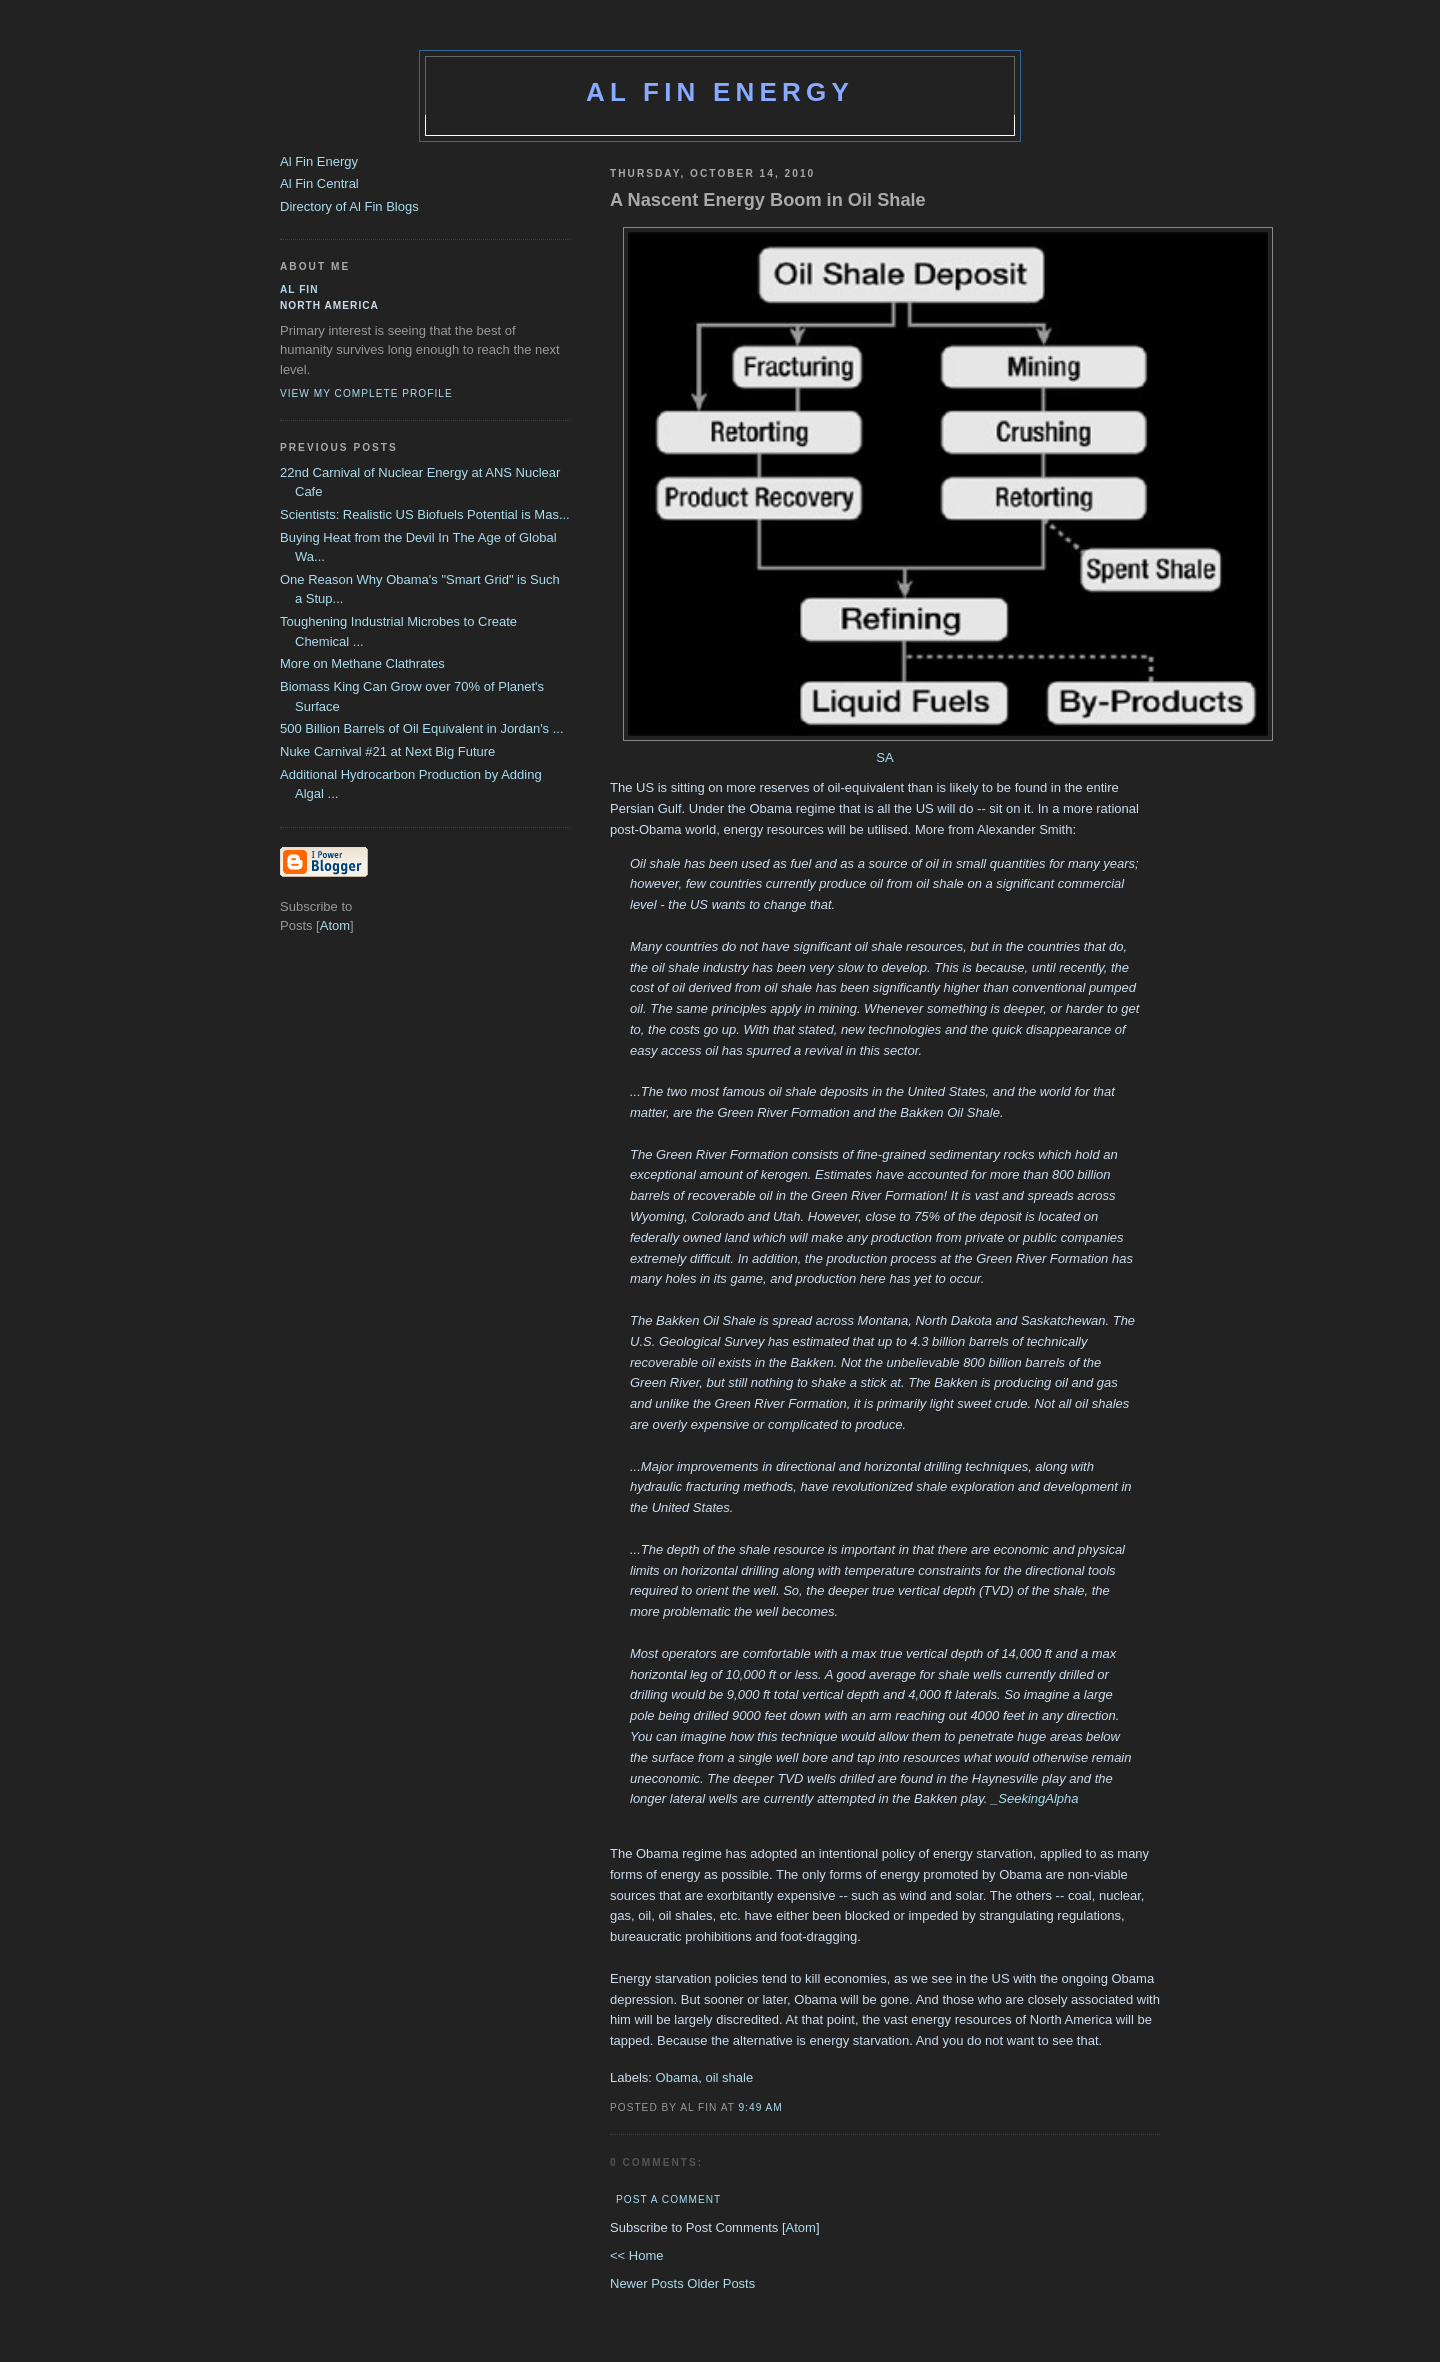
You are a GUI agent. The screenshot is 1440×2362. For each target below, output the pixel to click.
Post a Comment (668, 2199)
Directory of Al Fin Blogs (349, 206)
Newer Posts (648, 2283)
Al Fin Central (319, 183)
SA (884, 757)
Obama (677, 2077)
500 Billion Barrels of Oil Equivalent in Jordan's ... (422, 728)
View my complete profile (366, 393)
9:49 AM (761, 2107)
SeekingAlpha (1038, 1798)
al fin (299, 289)
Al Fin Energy (720, 92)
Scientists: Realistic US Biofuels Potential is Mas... (425, 514)
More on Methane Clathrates (362, 663)
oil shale (729, 2077)
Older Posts (721, 2283)
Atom (801, 2227)
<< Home (636, 2255)
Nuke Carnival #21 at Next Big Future (387, 751)
